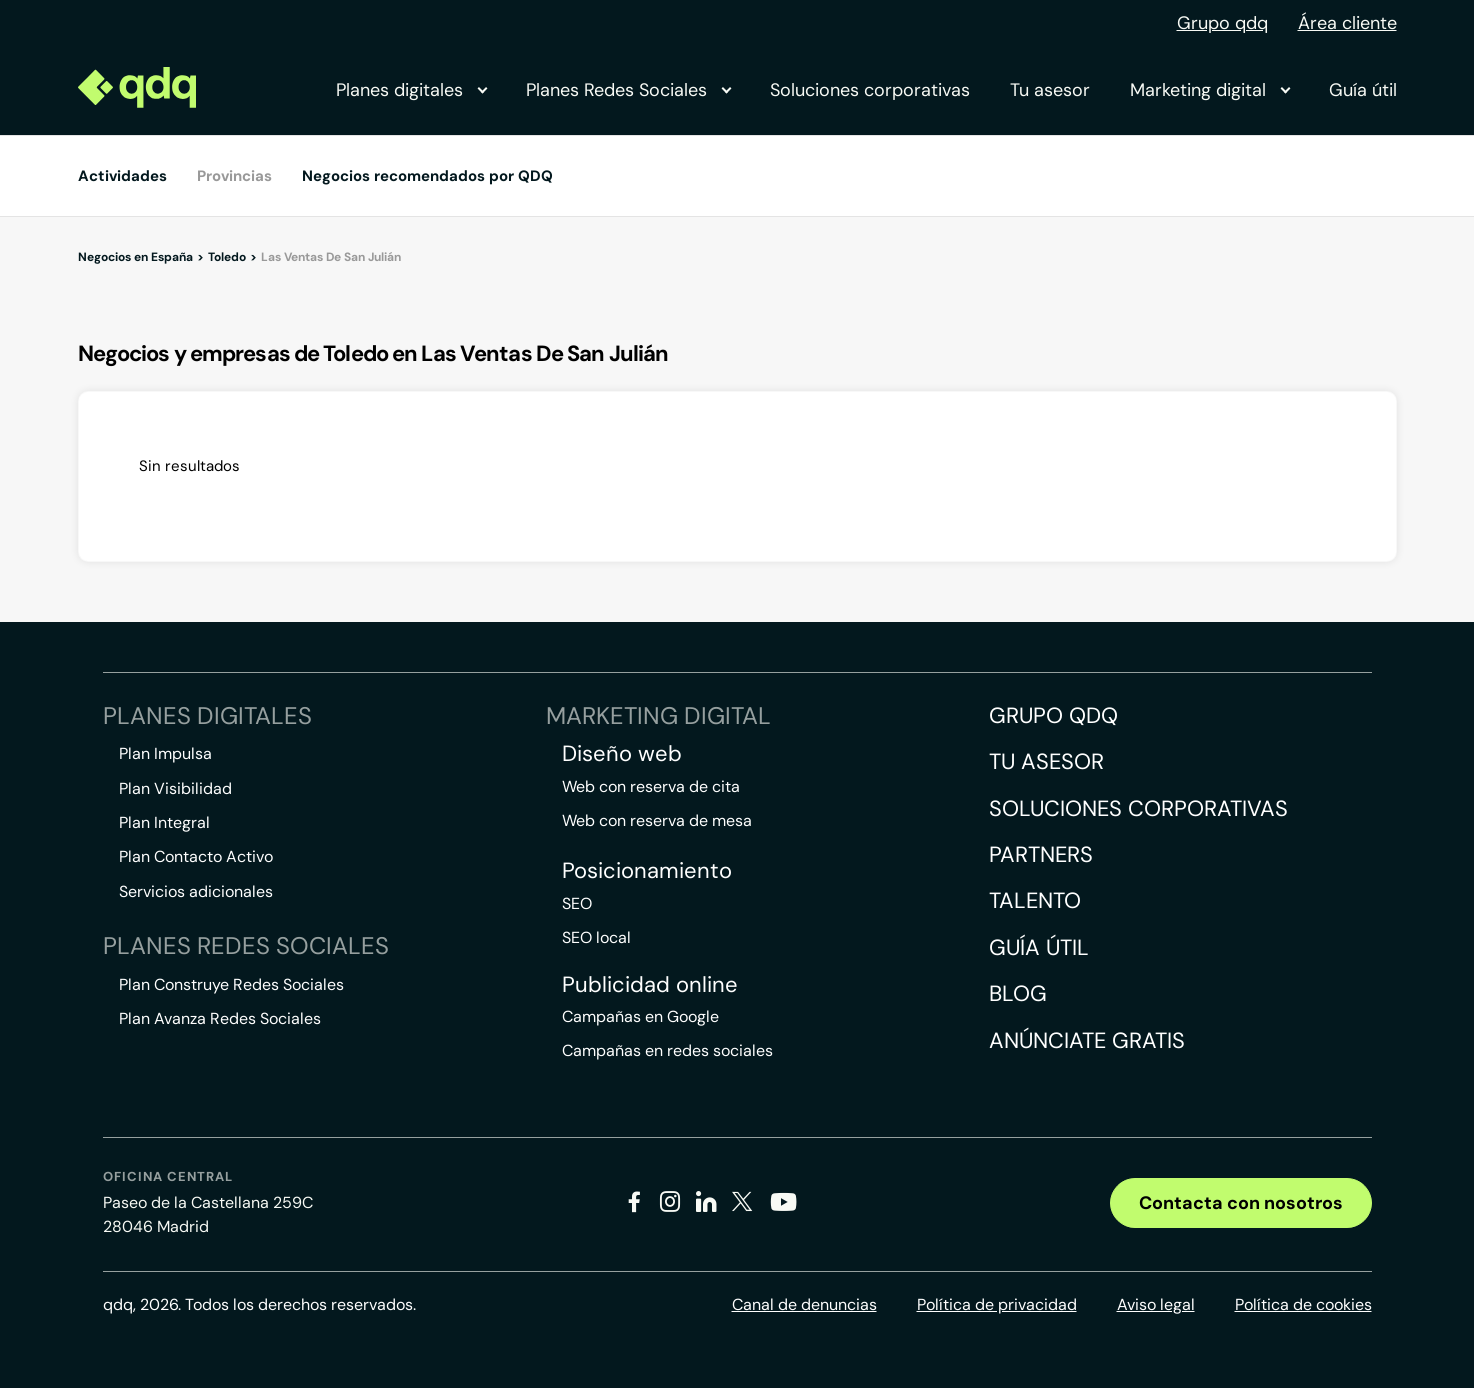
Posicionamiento (647, 871)
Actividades (122, 176)
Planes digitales (411, 90)
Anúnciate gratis (1087, 1040)
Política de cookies (1303, 1304)
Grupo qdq (1222, 23)
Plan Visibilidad (175, 788)
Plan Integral (164, 822)
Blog (1018, 993)
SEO (577, 903)
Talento (1035, 900)
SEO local (596, 937)
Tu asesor (1050, 90)
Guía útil (1363, 90)
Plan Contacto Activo (196, 856)
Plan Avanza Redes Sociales (220, 1018)
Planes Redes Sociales (628, 90)
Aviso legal (1156, 1304)
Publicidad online (650, 985)
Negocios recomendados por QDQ (427, 176)
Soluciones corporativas (870, 90)
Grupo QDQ (1053, 715)
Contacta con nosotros (1241, 1203)
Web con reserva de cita (651, 786)
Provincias (234, 176)
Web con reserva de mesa (657, 820)
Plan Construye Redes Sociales (231, 984)
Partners (1041, 854)
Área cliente (1347, 23)
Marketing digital (1209, 90)
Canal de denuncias (804, 1304)
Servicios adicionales (196, 891)
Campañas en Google (640, 1016)
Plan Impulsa (165, 753)
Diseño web (622, 754)
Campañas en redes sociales (667, 1050)
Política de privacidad (997, 1304)
